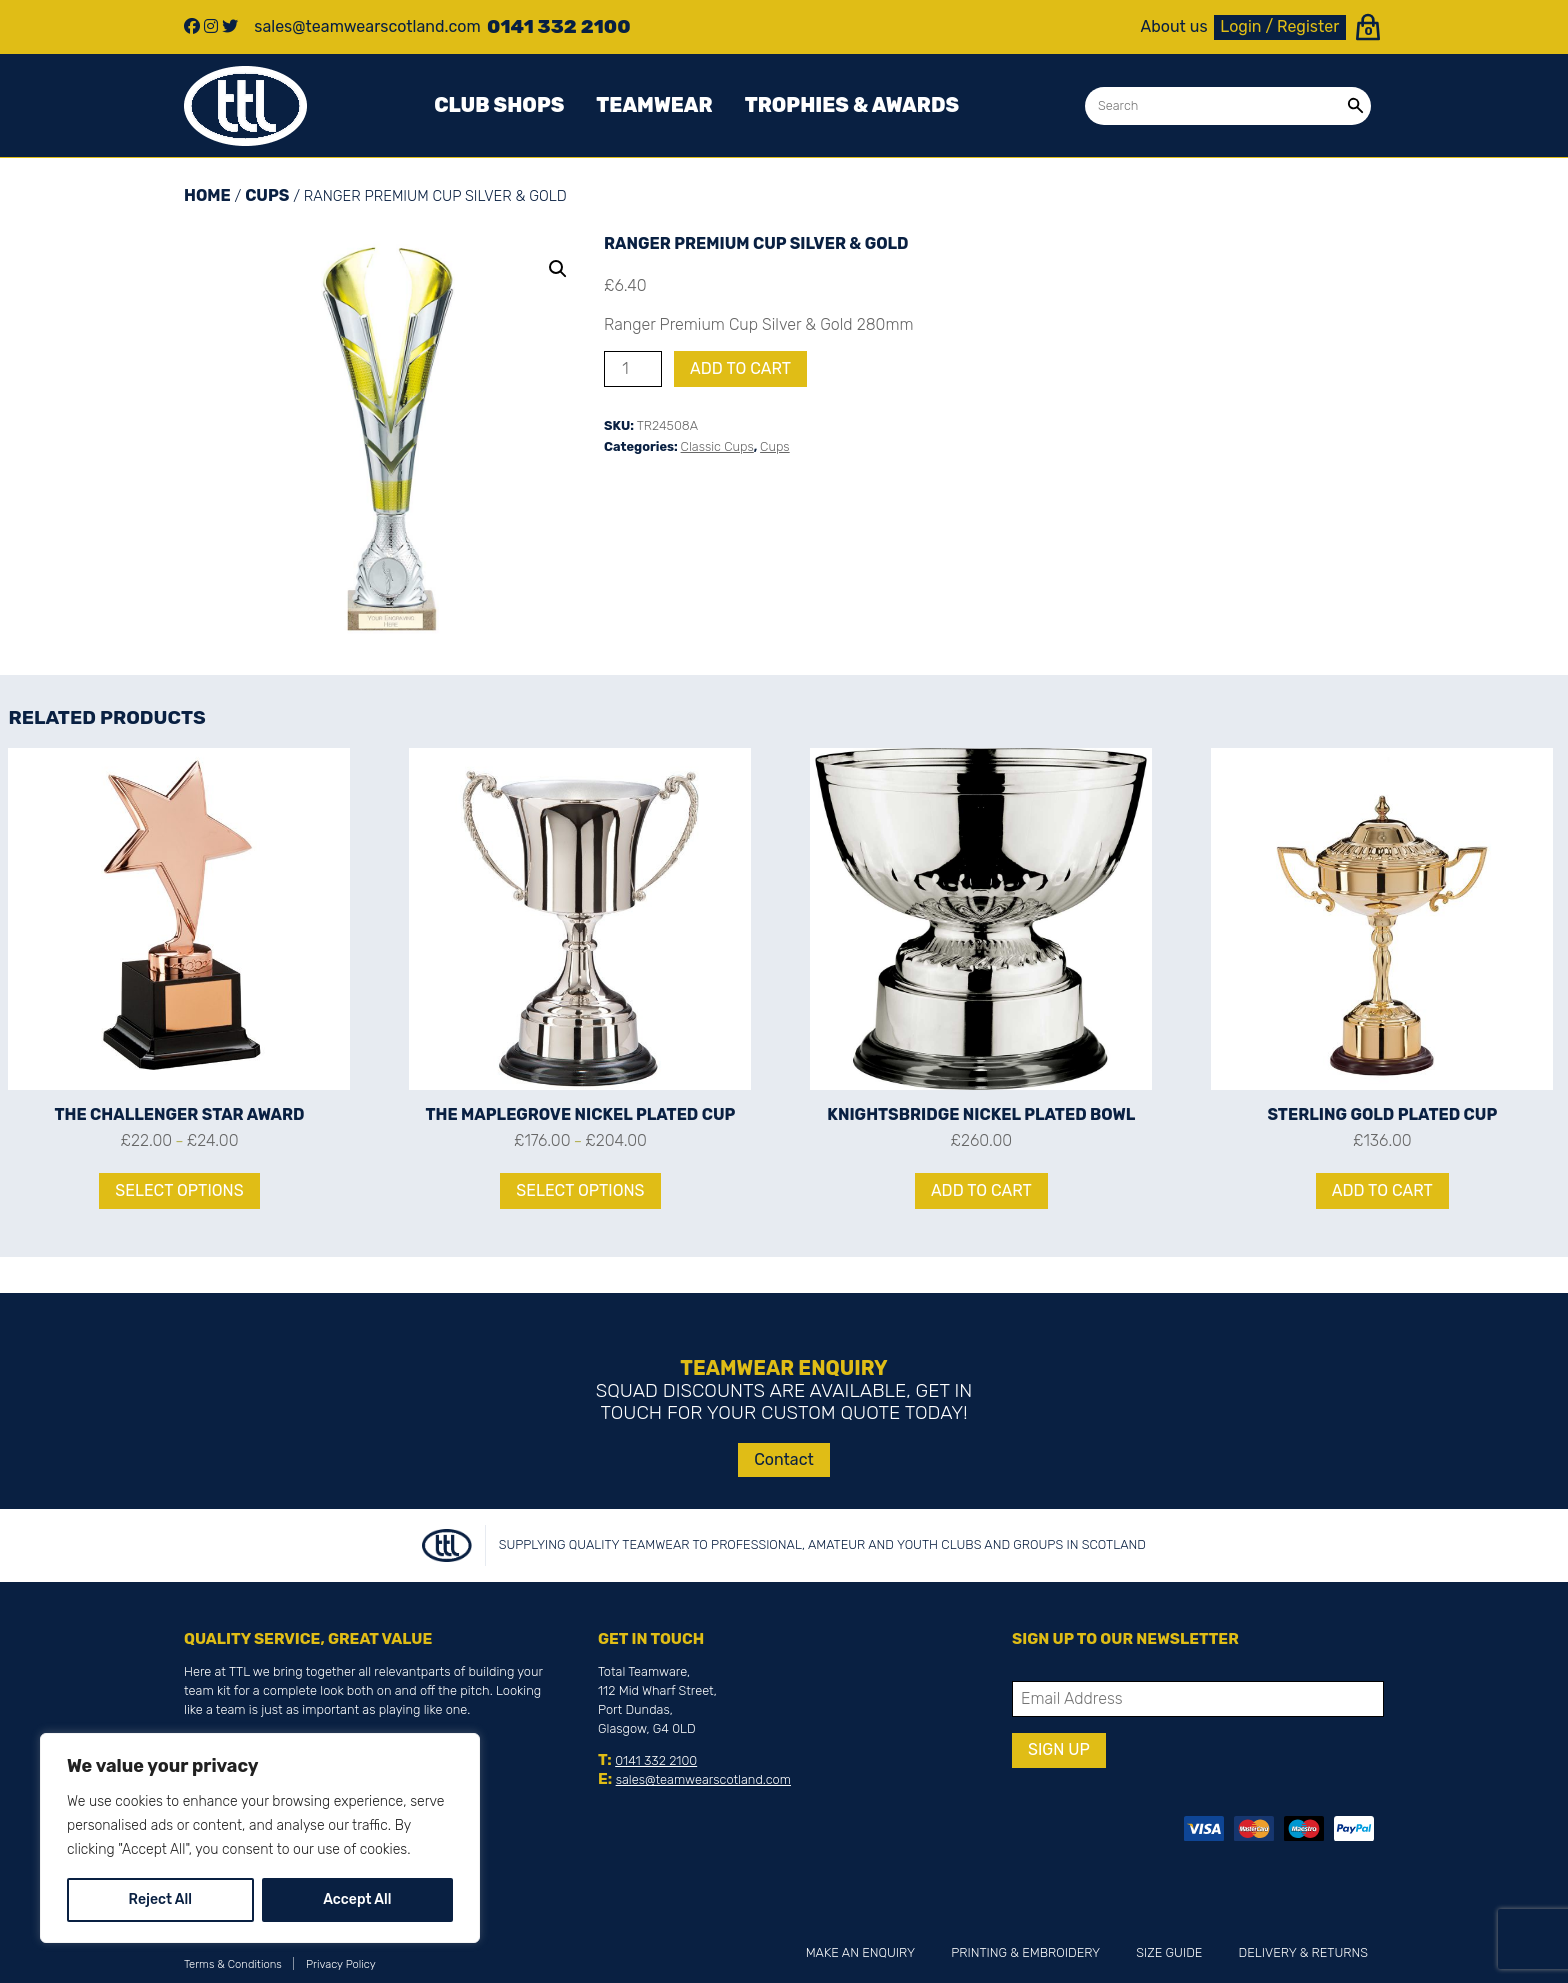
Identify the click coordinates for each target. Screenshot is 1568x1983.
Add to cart (740, 368)
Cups (267, 195)
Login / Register (1279, 26)
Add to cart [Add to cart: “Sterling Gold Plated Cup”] (1382, 1190)
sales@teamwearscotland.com (703, 1779)
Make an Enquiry (860, 1952)
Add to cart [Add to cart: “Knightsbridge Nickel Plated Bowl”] (981, 1190)
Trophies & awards (852, 105)
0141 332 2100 (656, 1760)
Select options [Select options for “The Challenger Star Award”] (179, 1190)
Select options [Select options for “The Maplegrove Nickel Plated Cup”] (580, 1190)
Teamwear (654, 105)
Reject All (160, 1899)
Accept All (357, 1899)
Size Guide (1169, 1952)
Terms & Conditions (233, 1964)
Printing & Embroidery (1025, 1952)
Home (207, 195)
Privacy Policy (341, 1964)
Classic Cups (717, 446)
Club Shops (499, 105)
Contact (784, 1459)
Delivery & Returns (1303, 1952)
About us (1174, 27)
